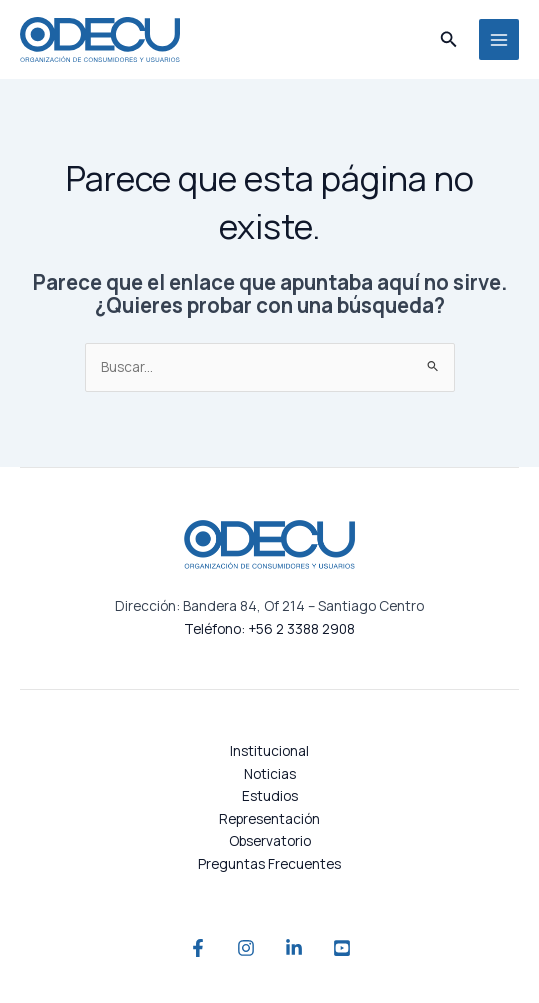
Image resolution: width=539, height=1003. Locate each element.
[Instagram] (246, 948)
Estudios (270, 795)
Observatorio (270, 840)
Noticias (270, 773)
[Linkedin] (294, 948)
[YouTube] (342, 948)
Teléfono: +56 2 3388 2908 (269, 628)
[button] (449, 40)
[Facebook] (198, 948)
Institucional (269, 750)
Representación (269, 818)
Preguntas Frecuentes (269, 863)
